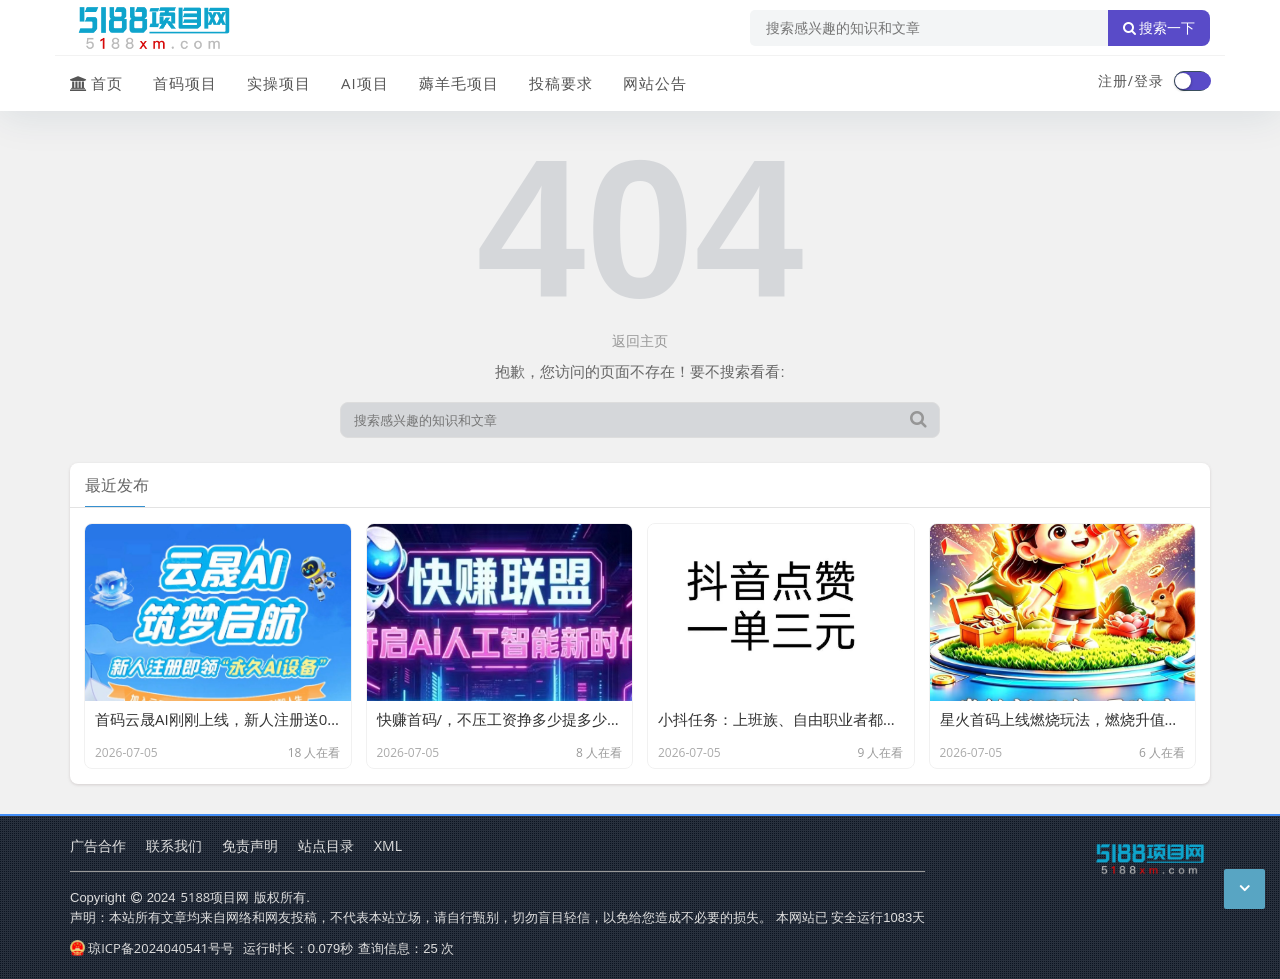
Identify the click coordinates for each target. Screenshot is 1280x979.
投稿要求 (561, 83)
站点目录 (326, 845)
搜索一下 (1159, 28)
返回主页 (640, 340)
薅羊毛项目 (459, 83)
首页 (96, 83)
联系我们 (174, 845)
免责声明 (250, 845)
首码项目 (185, 83)
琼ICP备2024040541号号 (152, 948)
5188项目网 (215, 897)
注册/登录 (1131, 80)
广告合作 (98, 845)
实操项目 (279, 83)
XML (388, 845)
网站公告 (655, 83)
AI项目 (365, 83)
